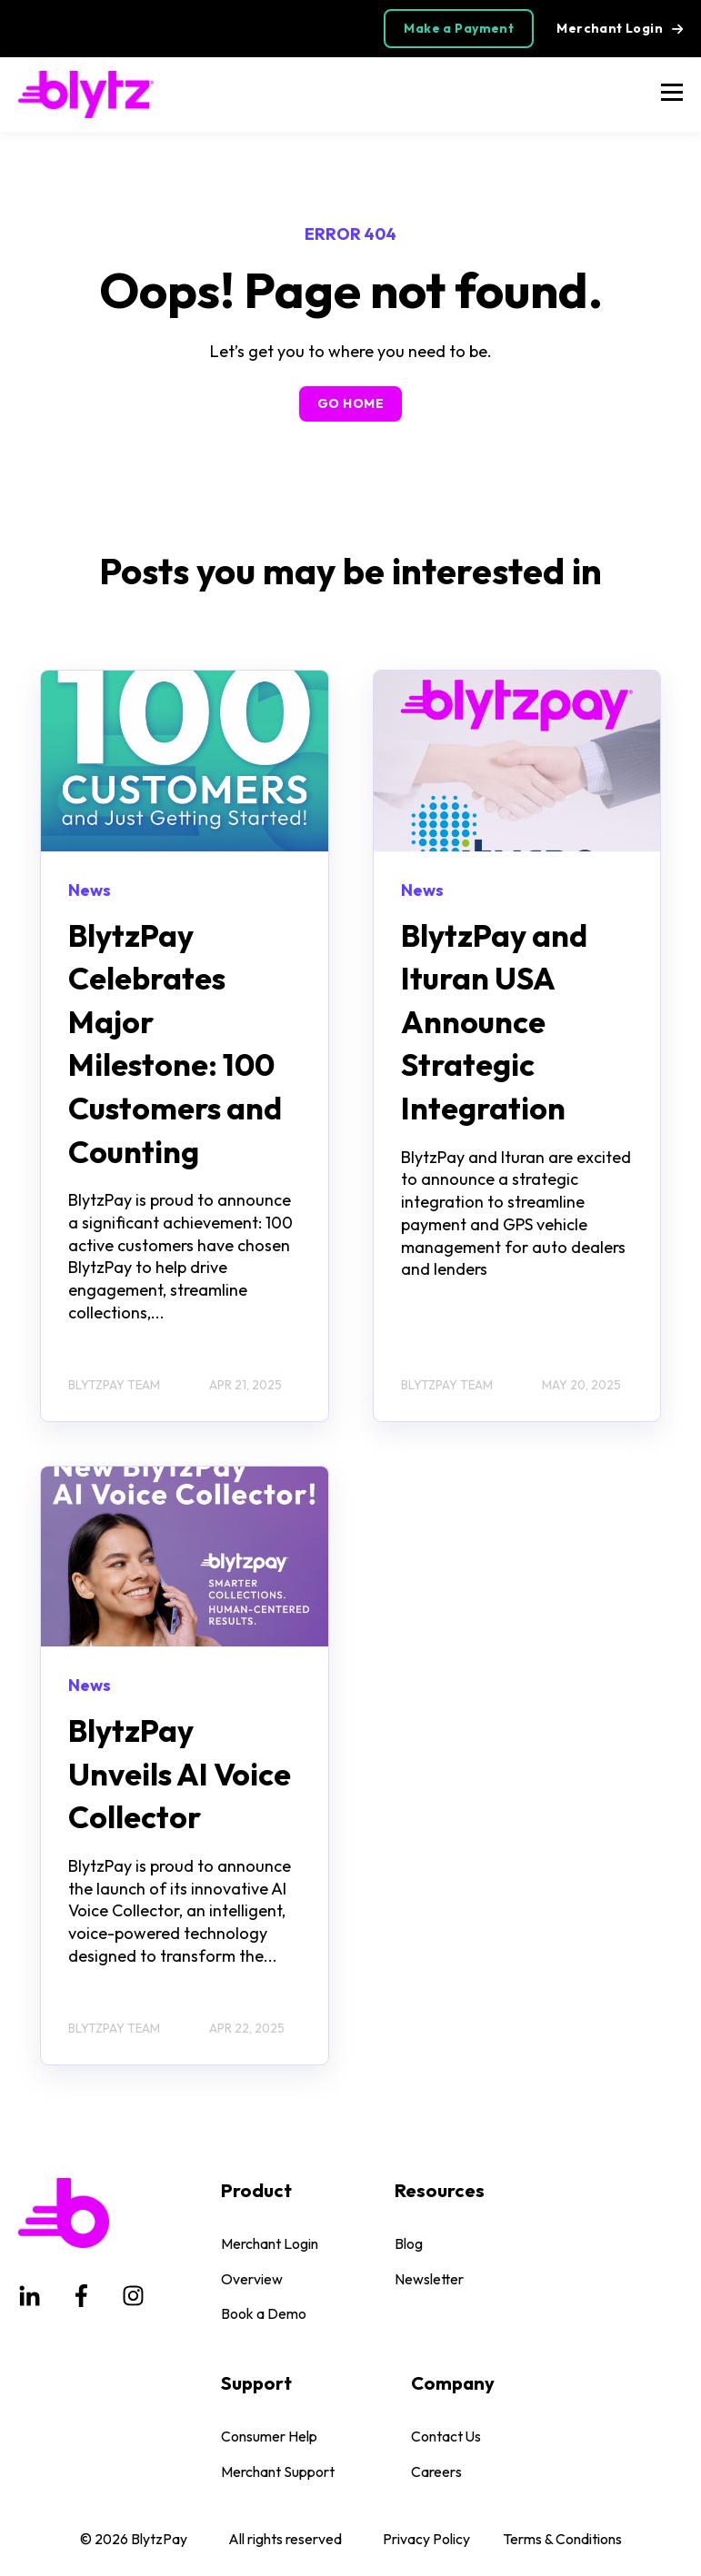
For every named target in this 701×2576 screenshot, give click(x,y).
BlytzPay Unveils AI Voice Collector (179, 1773)
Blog (409, 2244)
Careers (436, 2472)
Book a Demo (263, 2314)
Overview (252, 2279)
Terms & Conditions (562, 2539)
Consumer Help (269, 2436)
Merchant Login (269, 2244)
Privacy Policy (426, 2539)
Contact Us (446, 2436)
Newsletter (429, 2279)
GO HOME (350, 403)
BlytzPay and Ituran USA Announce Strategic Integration (494, 1022)
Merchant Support (278, 2472)
